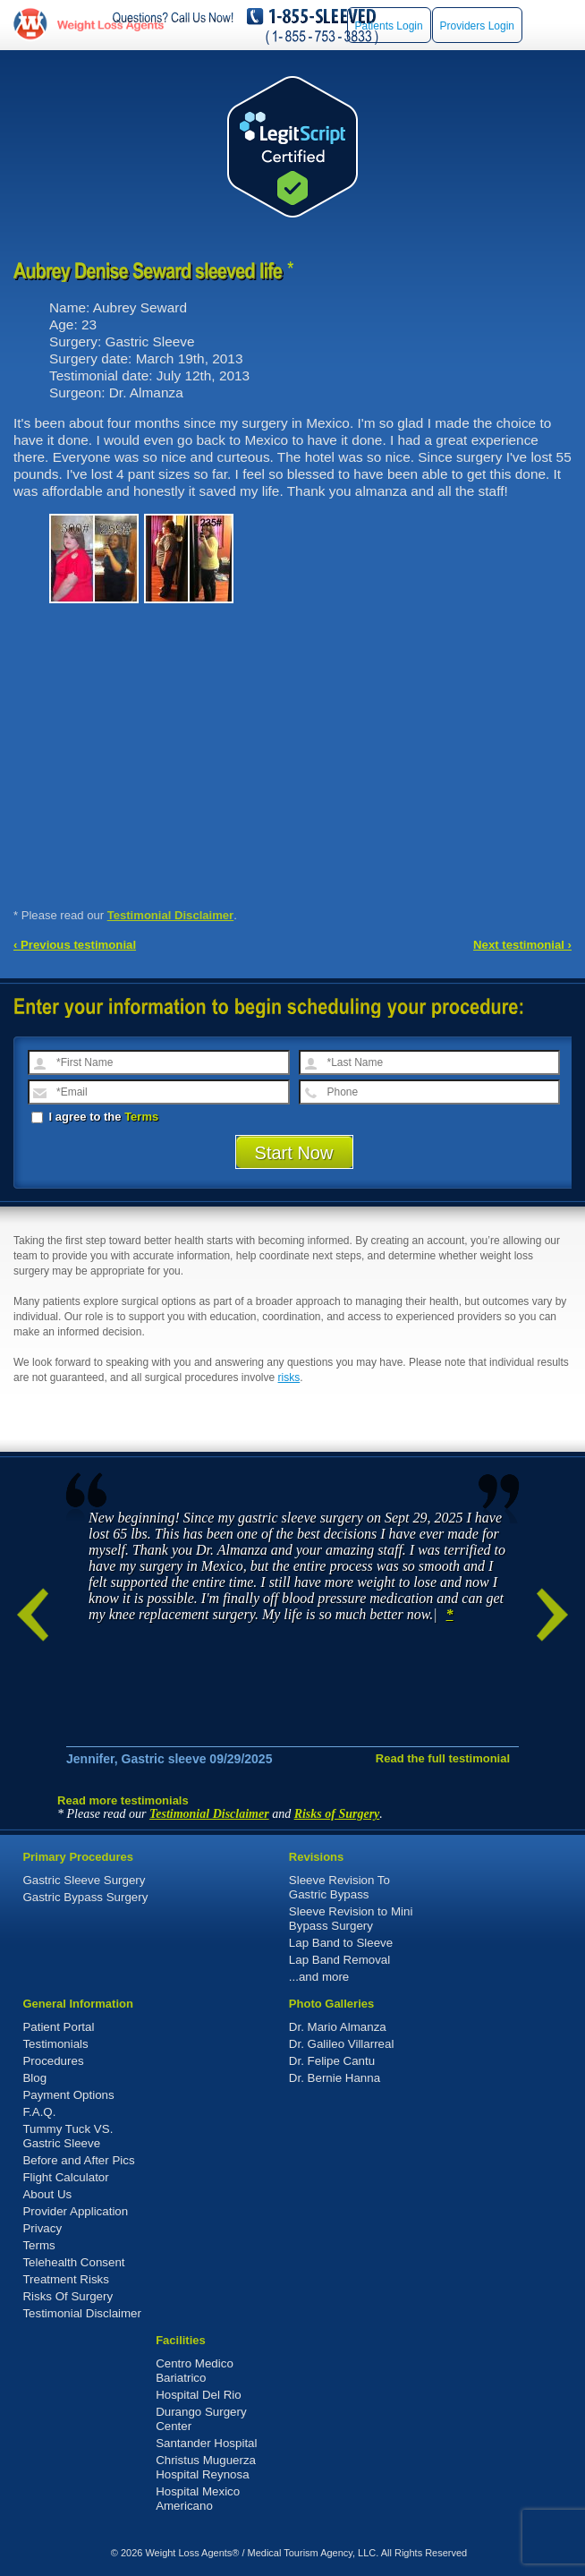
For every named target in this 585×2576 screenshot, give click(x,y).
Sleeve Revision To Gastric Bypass (339, 1887)
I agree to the (94, 1116)
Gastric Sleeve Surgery (83, 1880)
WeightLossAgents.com (110, 24)
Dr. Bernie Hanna (334, 2078)
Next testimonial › (522, 944)
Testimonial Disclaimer (170, 915)
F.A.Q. (38, 2112)
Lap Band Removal (339, 1959)
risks (289, 1377)
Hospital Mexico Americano (198, 2498)
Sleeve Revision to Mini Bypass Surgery (351, 1918)
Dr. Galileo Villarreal (341, 2044)
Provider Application (75, 2211)
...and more (319, 1976)
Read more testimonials (123, 1800)
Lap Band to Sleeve (341, 1942)
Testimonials (55, 2044)
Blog (34, 2078)
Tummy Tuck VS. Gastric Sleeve (67, 2136)
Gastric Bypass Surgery (85, 1897)
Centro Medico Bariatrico (194, 2370)
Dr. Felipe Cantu (332, 2061)
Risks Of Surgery (67, 2296)
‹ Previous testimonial (74, 944)
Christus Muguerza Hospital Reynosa (206, 2467)
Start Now (294, 1153)
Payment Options (68, 2095)
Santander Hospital (206, 2443)
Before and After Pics (78, 2160)
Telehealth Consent (73, 2262)
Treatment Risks (65, 2279)
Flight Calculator (65, 2177)
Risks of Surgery (337, 1814)
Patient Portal (58, 2027)
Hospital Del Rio (199, 2394)
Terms (141, 1116)
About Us (47, 2194)
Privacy (42, 2228)
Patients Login (389, 26)
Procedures (52, 2061)
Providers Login (477, 26)
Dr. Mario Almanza (337, 2027)
